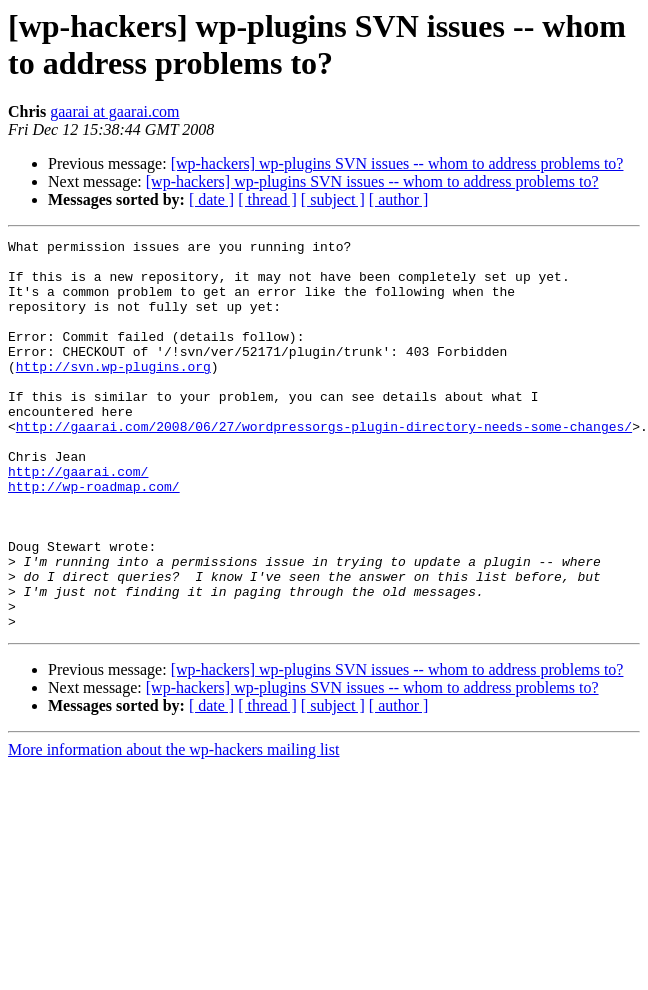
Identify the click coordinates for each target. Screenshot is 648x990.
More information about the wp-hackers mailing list (173, 827)
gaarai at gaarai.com (114, 111)
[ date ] (211, 199)
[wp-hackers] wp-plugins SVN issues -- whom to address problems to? (397, 163)
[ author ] (399, 199)
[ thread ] (267, 199)
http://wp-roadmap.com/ (94, 537)
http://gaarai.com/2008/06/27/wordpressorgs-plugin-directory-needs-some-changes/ (324, 465)
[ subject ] (333, 199)
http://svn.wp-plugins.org (113, 393)
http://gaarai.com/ (78, 519)
